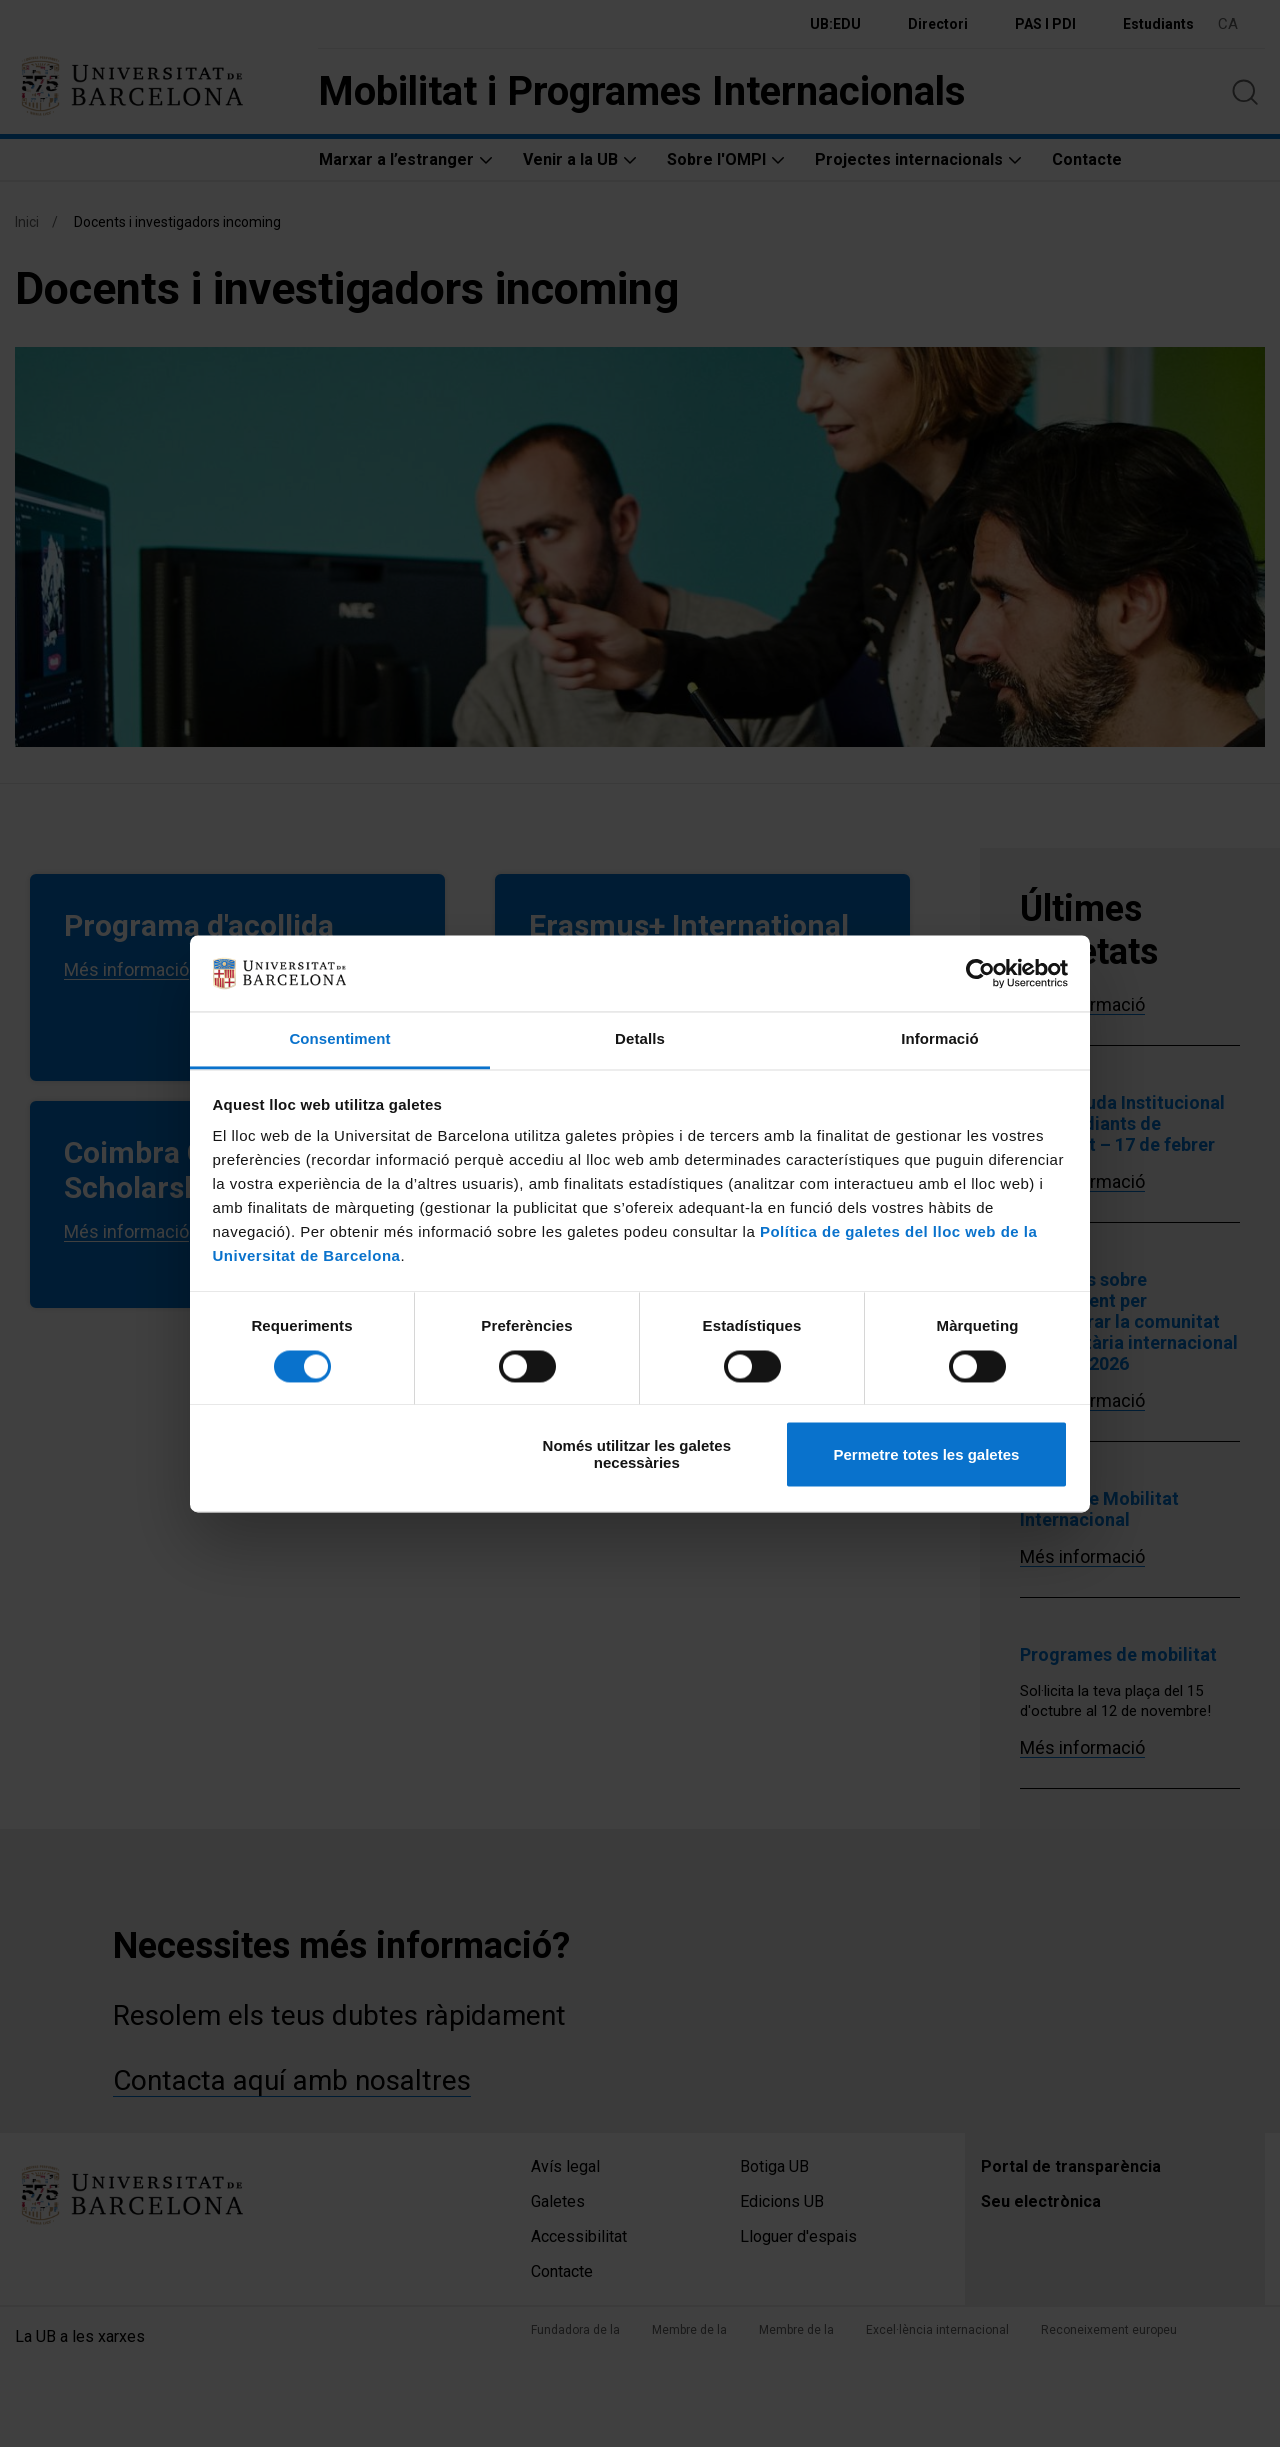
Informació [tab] (940, 1039)
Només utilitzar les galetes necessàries (637, 1455)
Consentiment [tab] (339, 1039)
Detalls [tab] (640, 1039)
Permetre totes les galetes (926, 1454)
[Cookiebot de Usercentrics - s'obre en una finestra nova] (980, 973)
